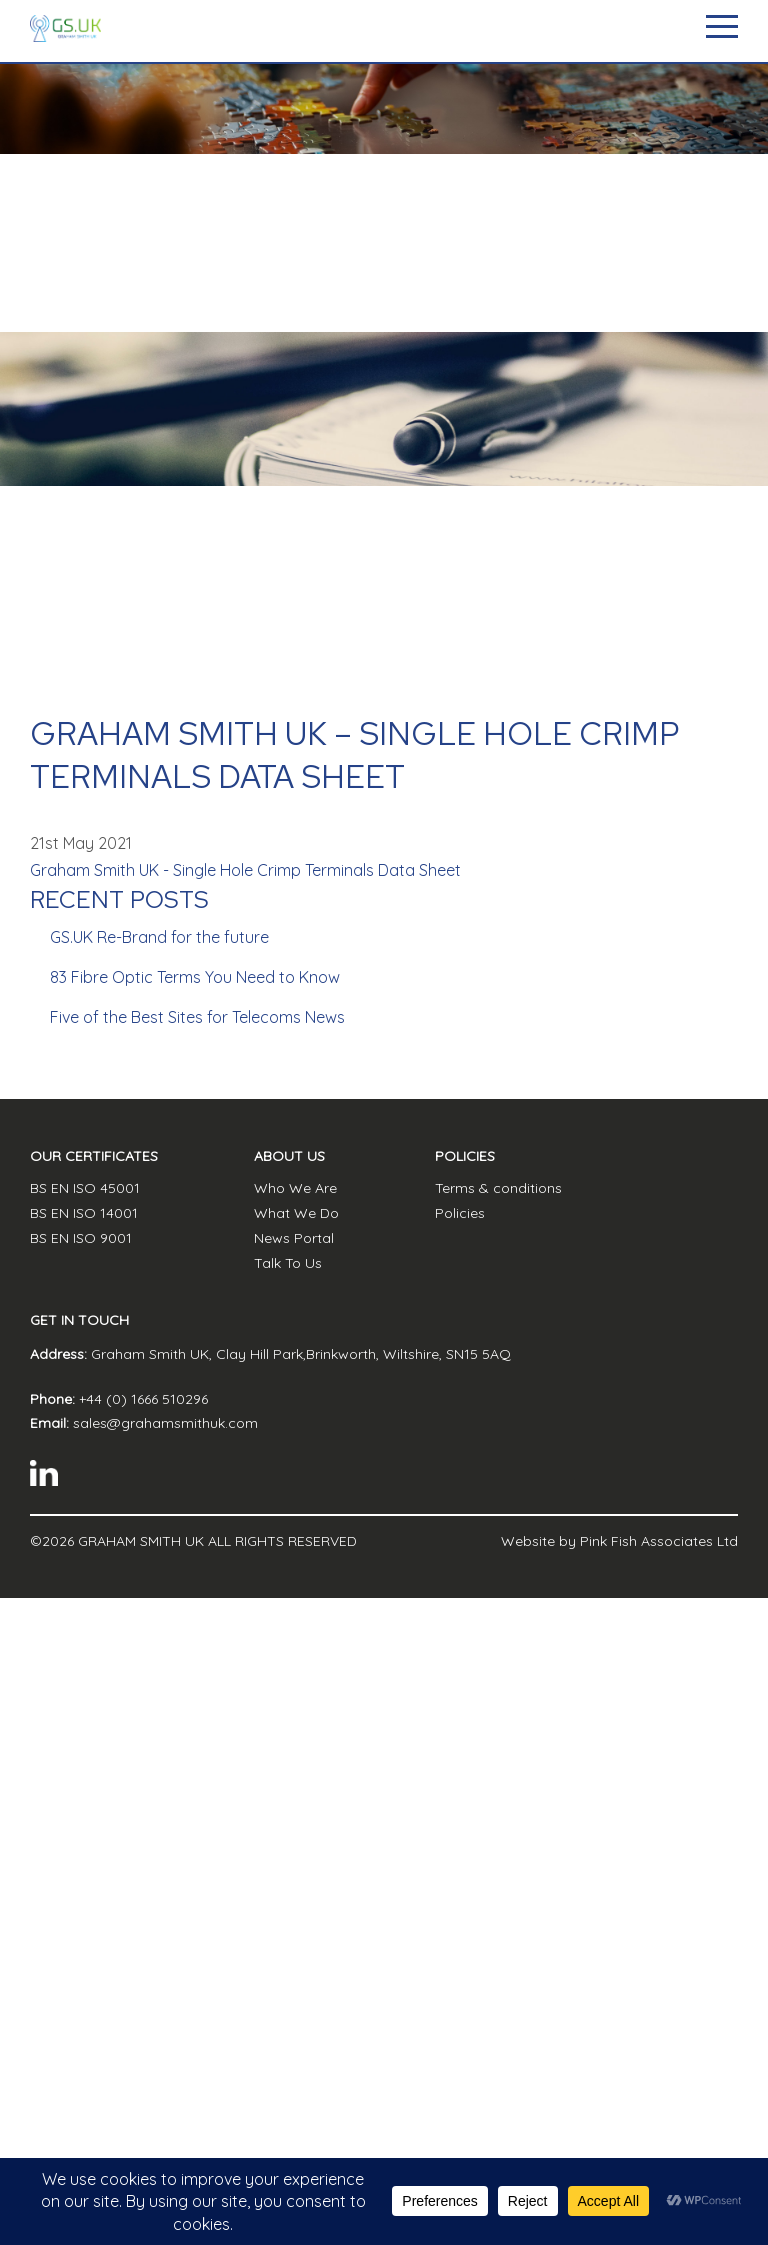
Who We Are (295, 1188)
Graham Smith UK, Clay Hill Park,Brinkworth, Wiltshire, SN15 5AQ (301, 1354)
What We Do (296, 1213)
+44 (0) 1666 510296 (143, 1399)
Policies (460, 1213)
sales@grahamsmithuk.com (165, 1423)
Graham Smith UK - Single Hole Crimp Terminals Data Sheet (245, 870)
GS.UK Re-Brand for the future (159, 937)
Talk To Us (288, 1263)
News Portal (294, 1238)
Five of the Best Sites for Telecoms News (197, 1017)
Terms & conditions (498, 1188)
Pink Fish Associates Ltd (659, 1541)
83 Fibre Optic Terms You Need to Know (195, 977)
